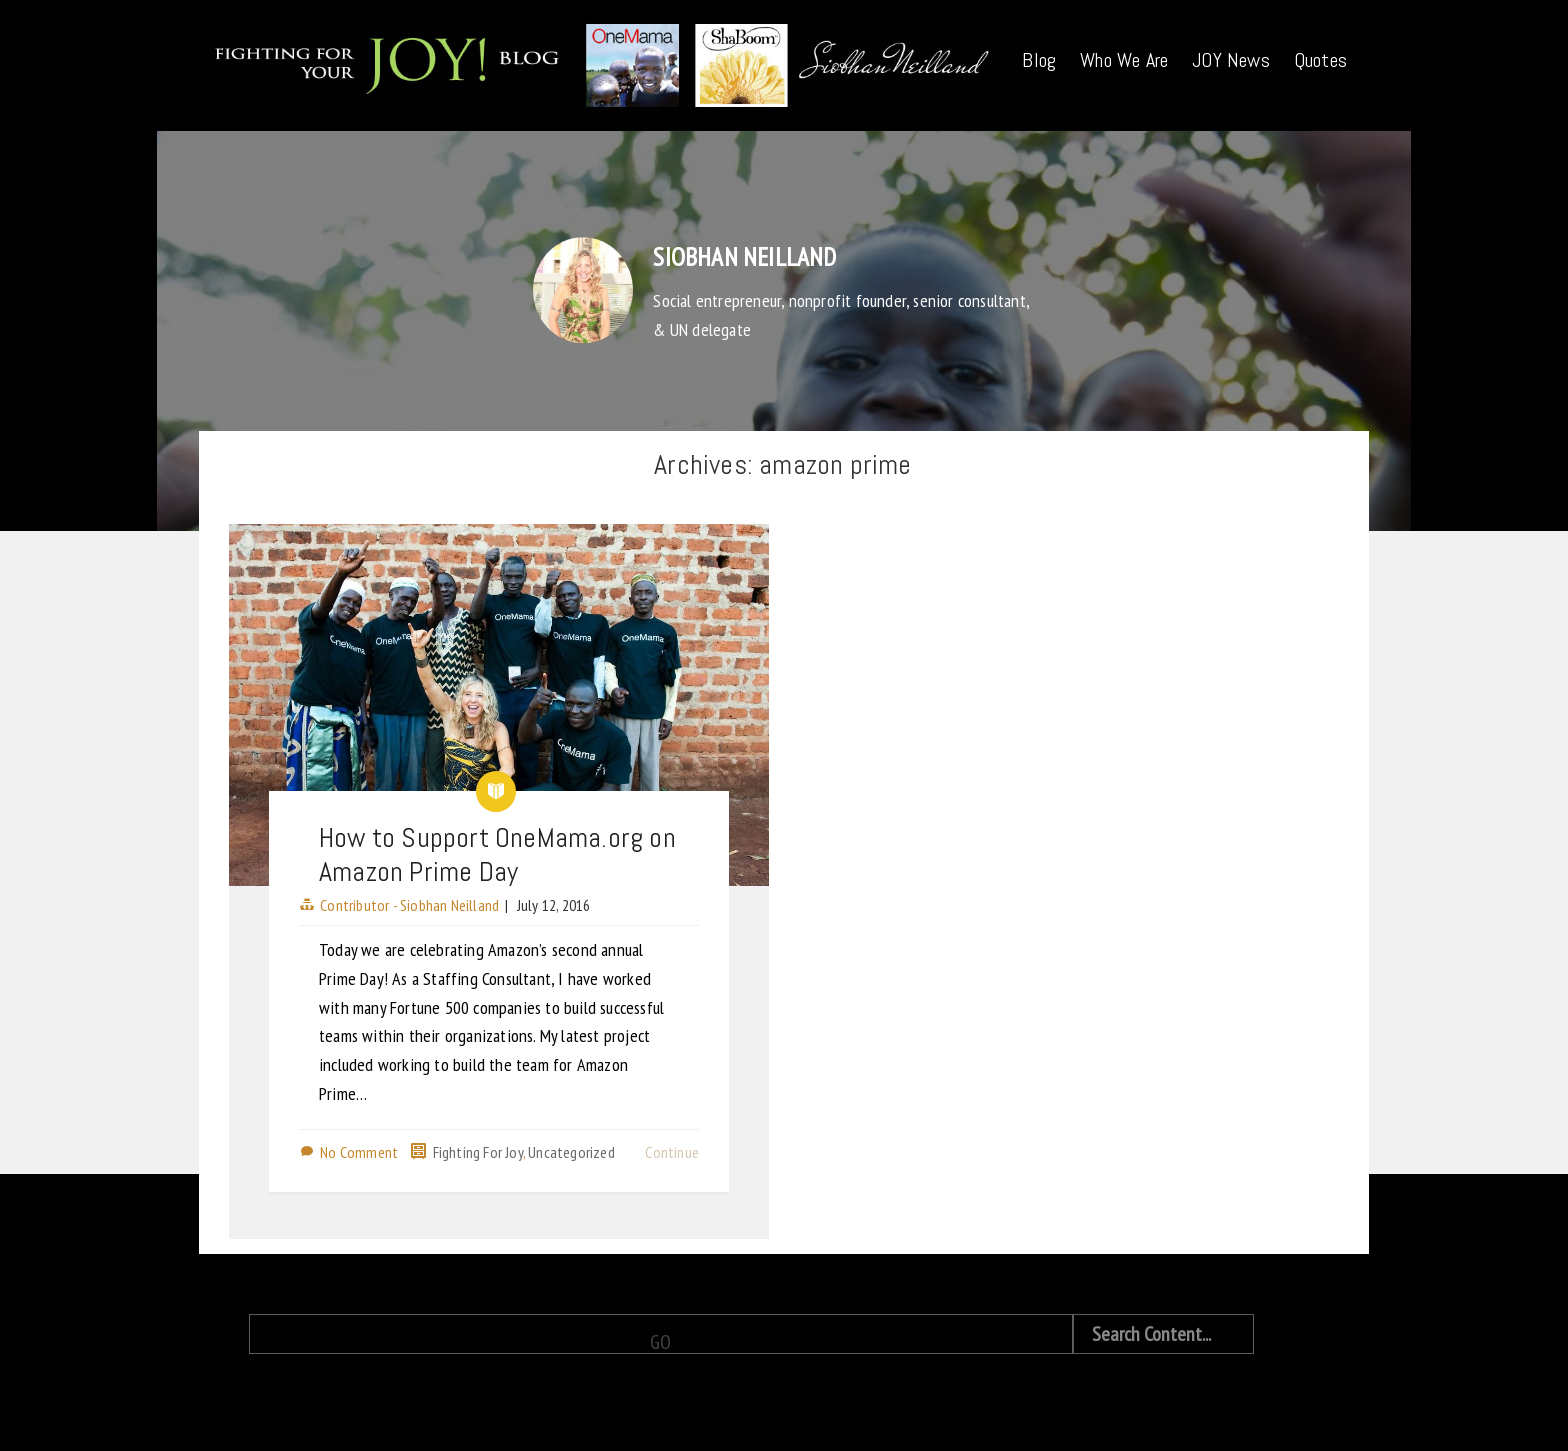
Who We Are (1124, 60)
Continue (672, 1152)
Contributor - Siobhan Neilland (409, 905)
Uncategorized (571, 1152)
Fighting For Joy (478, 1152)
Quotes (1320, 60)
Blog (1039, 60)
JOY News (1231, 60)
